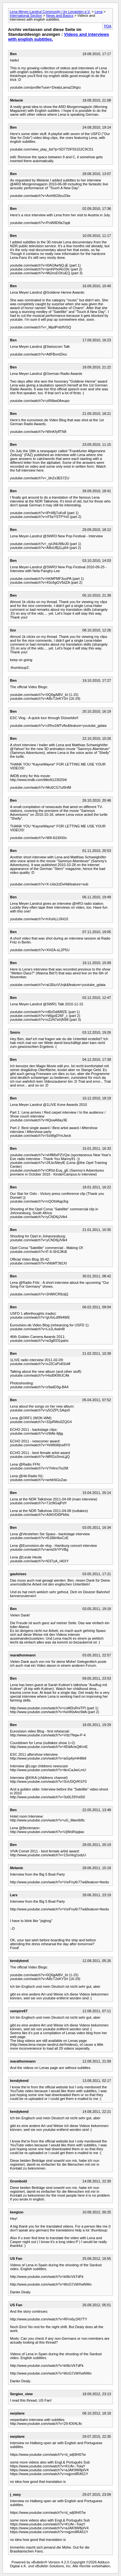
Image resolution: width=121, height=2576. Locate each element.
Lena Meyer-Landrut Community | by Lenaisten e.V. (50, 12)
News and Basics (59, 15)
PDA (107, 26)
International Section (26, 15)
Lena (98, 12)
